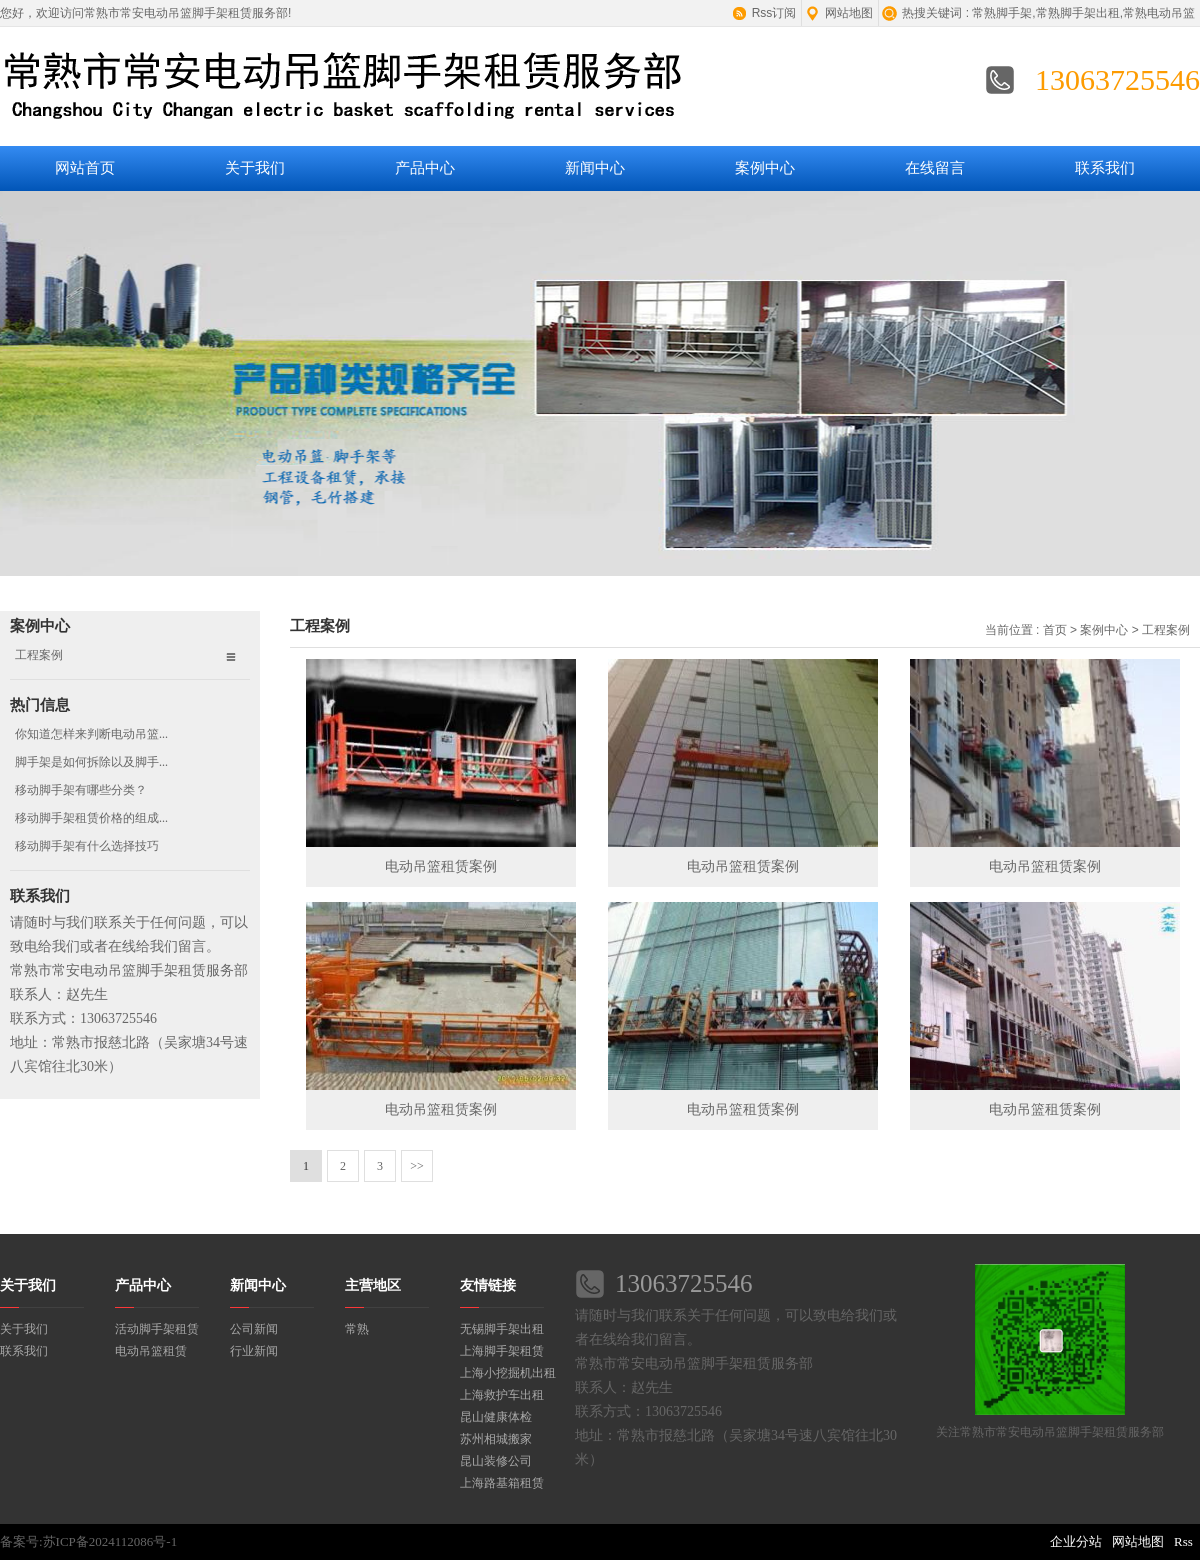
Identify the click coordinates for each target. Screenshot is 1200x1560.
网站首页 (85, 168)
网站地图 (849, 13)
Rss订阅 (774, 13)
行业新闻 (254, 1351)
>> (417, 1166)
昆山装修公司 (496, 1461)
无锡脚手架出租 (502, 1329)
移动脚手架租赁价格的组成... (91, 818)
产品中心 (425, 168)
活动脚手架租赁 (157, 1329)
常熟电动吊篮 (1159, 13)
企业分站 (1076, 1541)
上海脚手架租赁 (502, 1351)
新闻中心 (595, 168)
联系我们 (1105, 168)
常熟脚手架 (1002, 13)
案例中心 (765, 168)
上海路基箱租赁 (502, 1483)
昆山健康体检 (496, 1417)
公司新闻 (254, 1329)
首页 (1055, 630)
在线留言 (935, 168)
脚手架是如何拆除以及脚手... (91, 762)
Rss (1183, 1541)
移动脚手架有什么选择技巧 (87, 846)
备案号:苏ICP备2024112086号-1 (88, 1541)
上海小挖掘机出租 (508, 1373)
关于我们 (255, 168)
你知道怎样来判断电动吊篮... (91, 734)
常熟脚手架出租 (1078, 13)
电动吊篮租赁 (151, 1351)
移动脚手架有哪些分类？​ (81, 790)
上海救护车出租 (502, 1395)
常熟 (357, 1329)
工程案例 (39, 655)
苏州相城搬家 (496, 1439)
